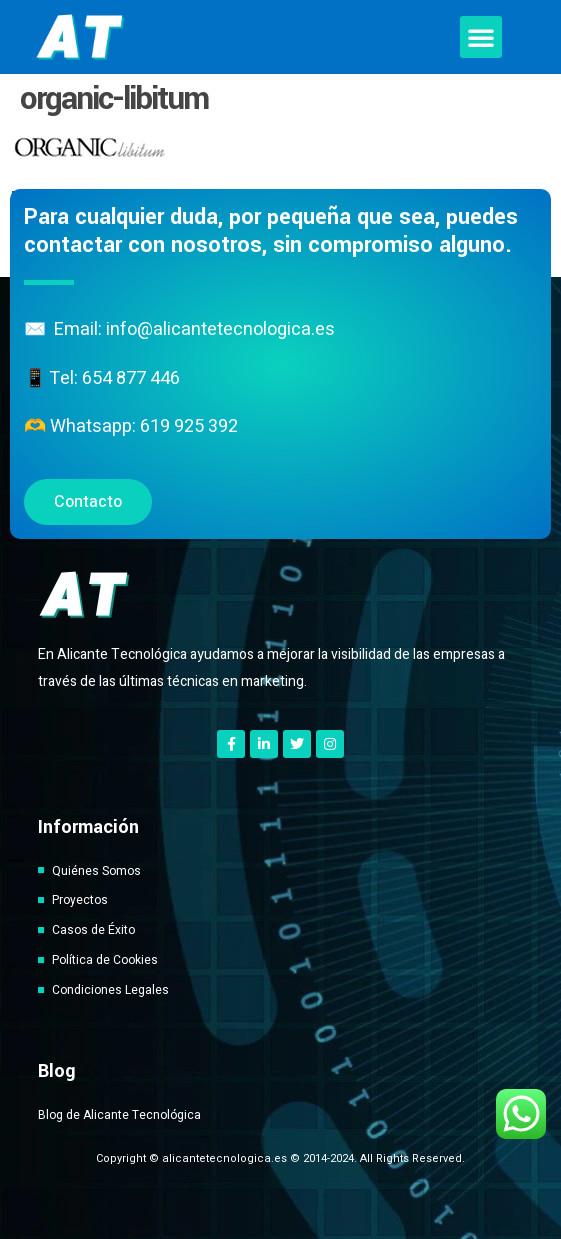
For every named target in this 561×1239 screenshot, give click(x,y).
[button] (481, 37)
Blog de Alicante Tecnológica (119, 1115)
